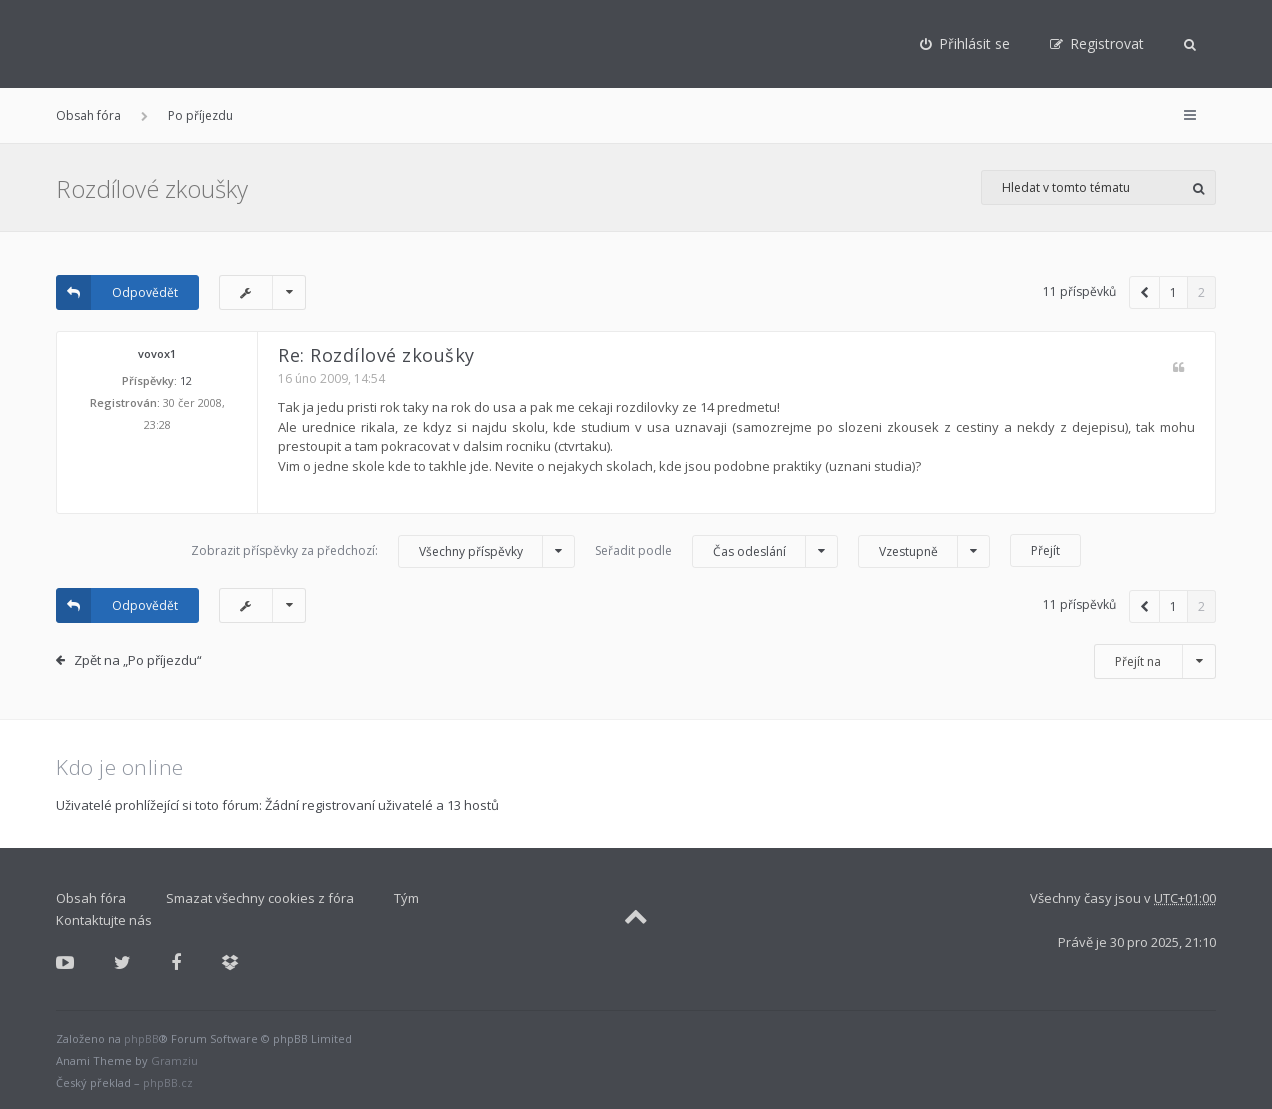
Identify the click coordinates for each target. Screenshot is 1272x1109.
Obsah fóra (88, 115)
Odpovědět (117, 292)
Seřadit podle (716, 551)
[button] (1144, 292)
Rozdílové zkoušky (152, 188)
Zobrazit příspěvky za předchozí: (383, 551)
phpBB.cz (168, 1082)
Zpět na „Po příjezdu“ (138, 660)
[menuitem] (965, 44)
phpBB (141, 1038)
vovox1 (157, 353)
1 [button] (1173, 292)
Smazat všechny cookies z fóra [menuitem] (260, 898)
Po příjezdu (200, 115)
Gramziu (174, 1060)
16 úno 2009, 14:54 (331, 378)
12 (186, 380)
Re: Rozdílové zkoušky (376, 355)
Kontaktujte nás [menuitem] (104, 920)
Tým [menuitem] (406, 898)
